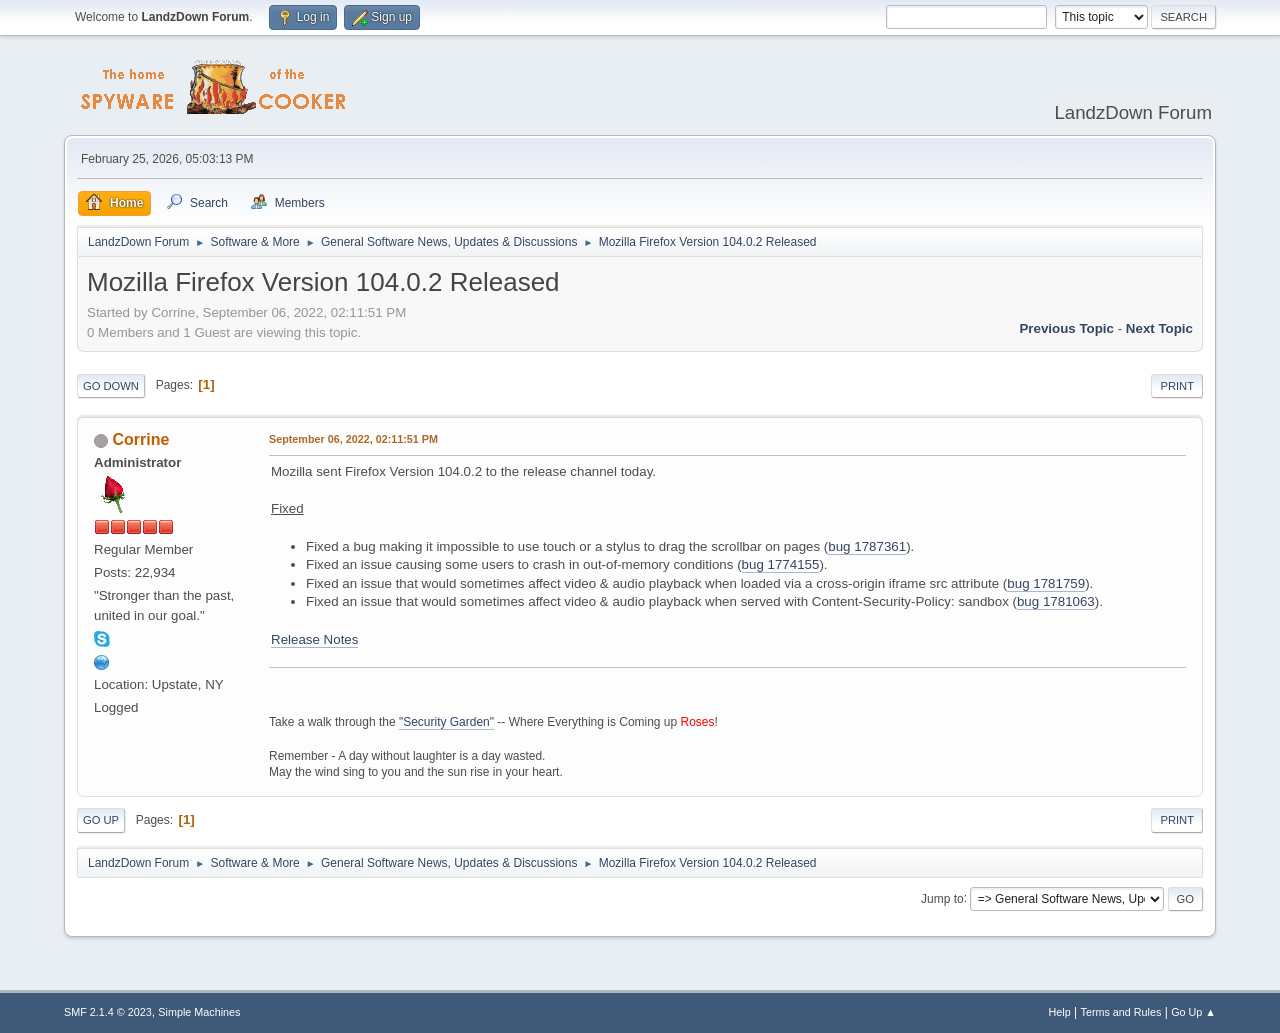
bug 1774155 (781, 564)
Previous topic (1066, 328)
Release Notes (314, 639)
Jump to (942, 898)
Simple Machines (199, 1012)
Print (1177, 386)
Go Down (111, 386)
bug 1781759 (1046, 583)
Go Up (101, 820)
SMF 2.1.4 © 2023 (108, 1012)
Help (1060, 1012)
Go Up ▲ (1193, 1012)
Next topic (1159, 328)
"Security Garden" (446, 722)
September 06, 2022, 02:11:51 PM (353, 439)
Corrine (140, 439)
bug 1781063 (1056, 601)
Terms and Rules (1121, 1012)
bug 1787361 (867, 546)
